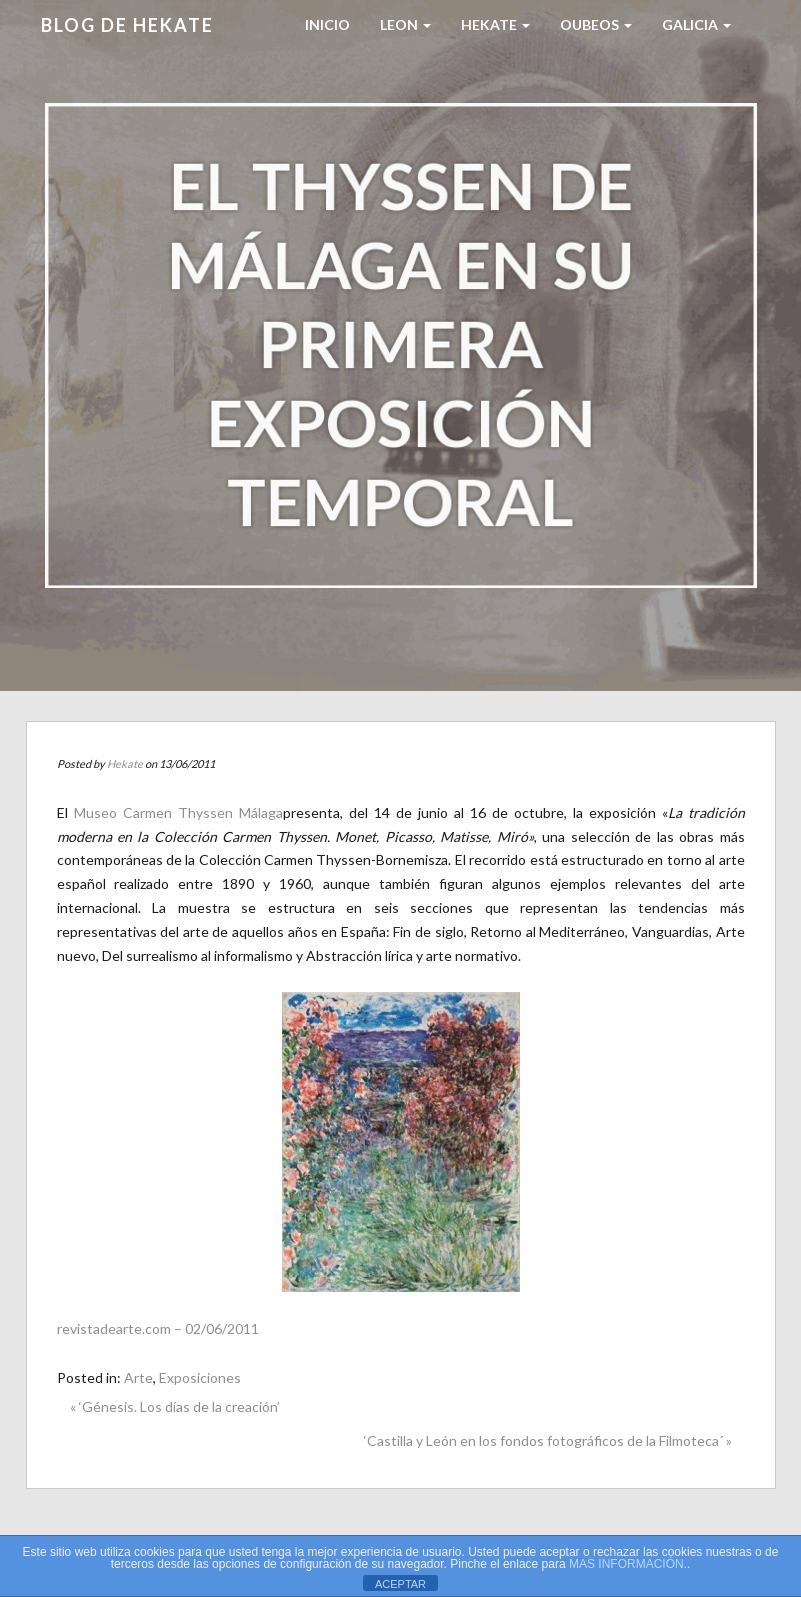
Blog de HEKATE (127, 25)
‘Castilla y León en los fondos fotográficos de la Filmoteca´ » (548, 1440)
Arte (138, 1377)
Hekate (125, 763)
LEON (405, 24)
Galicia (696, 24)
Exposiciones (200, 1377)
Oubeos (596, 24)
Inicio (327, 24)
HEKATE (495, 24)
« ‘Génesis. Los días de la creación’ (175, 1406)
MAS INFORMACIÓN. (628, 1564)
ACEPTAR (400, 1584)
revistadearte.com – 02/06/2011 (158, 1328)
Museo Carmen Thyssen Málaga (178, 812)
